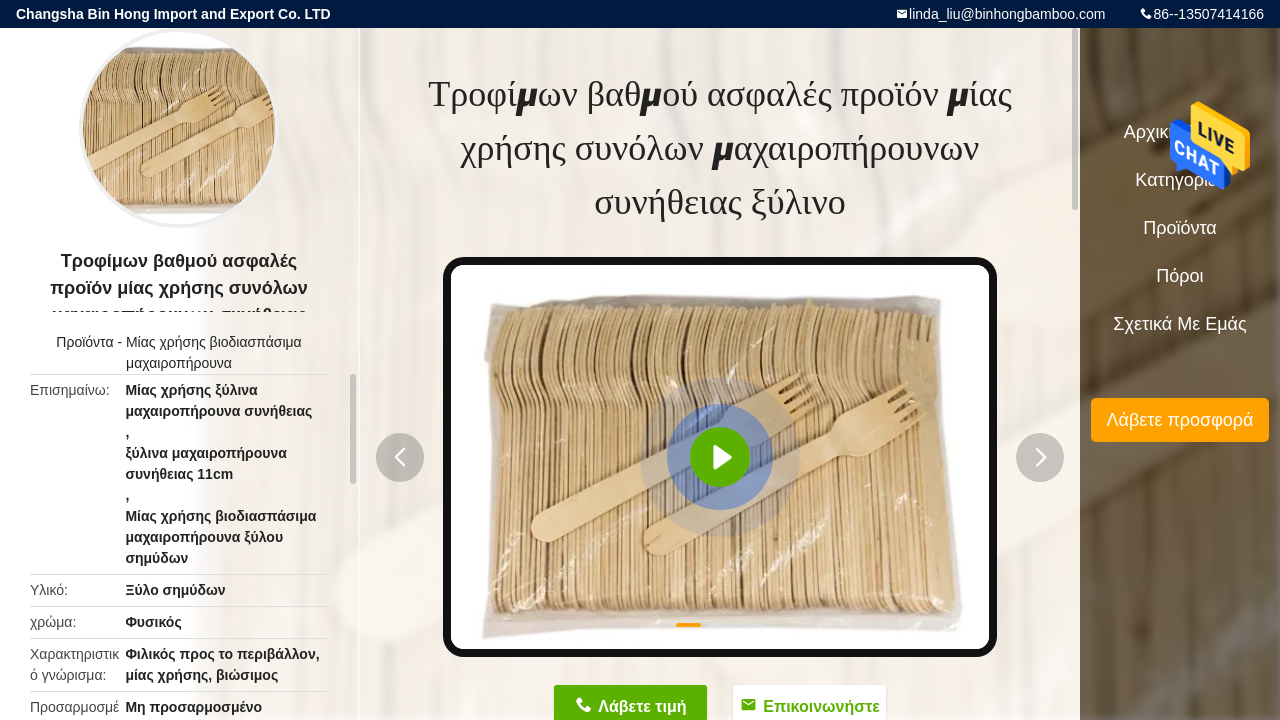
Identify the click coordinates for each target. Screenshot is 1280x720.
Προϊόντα (84, 342)
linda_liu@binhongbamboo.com (1007, 14)
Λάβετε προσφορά (1179, 420)
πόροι (1179, 276)
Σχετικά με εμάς (1179, 324)
